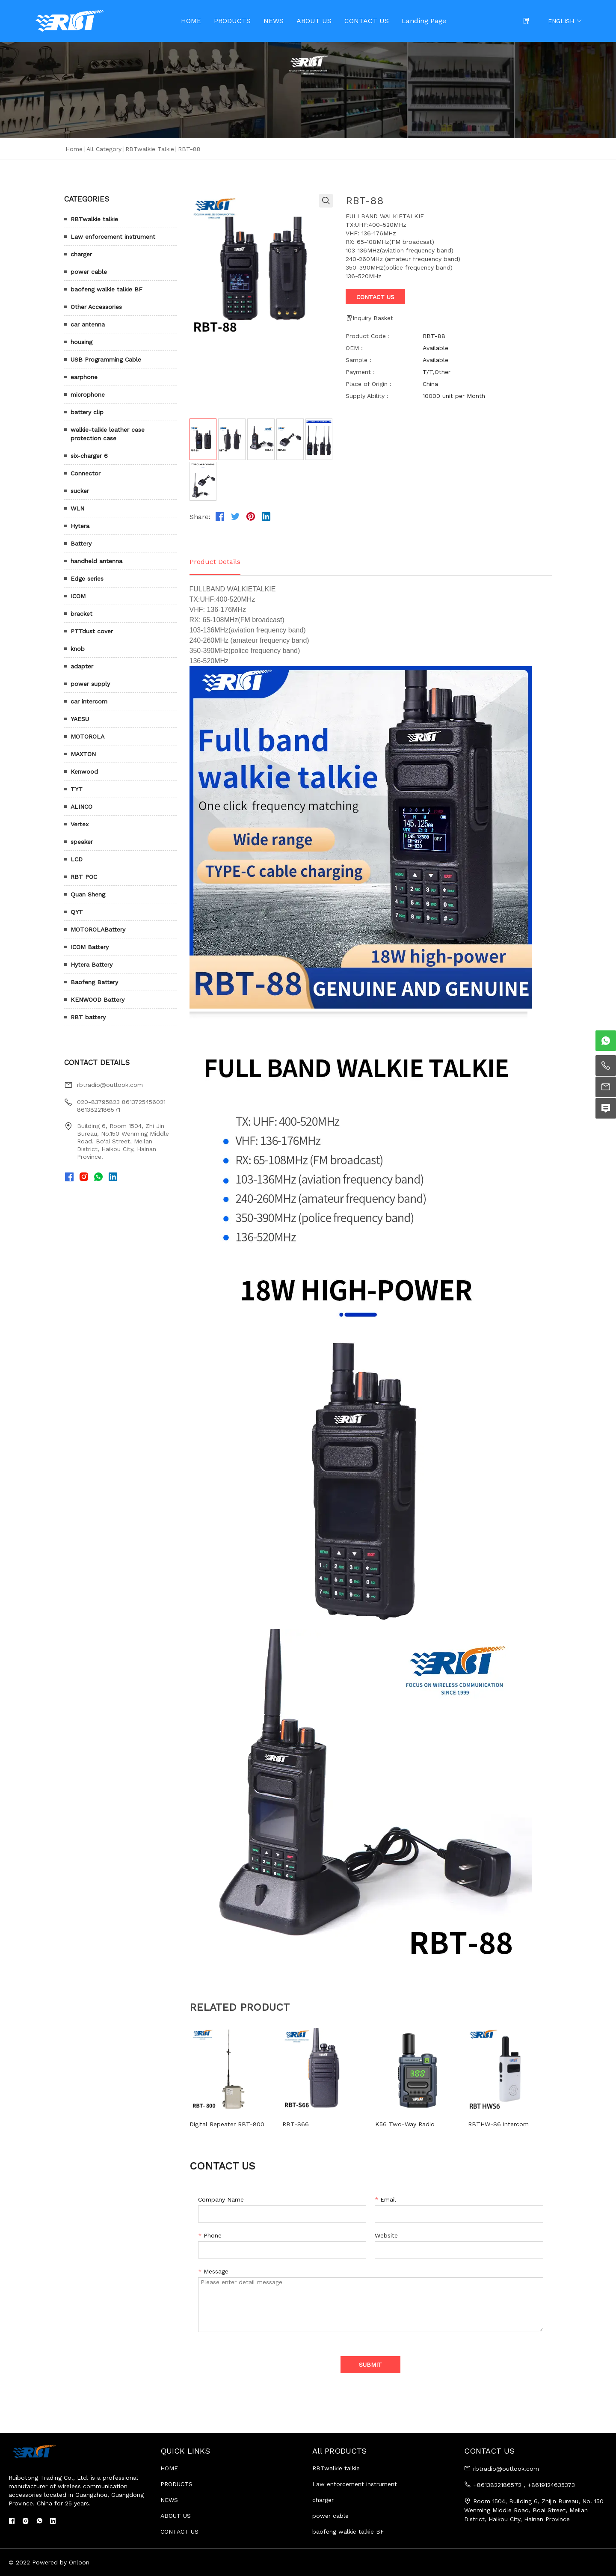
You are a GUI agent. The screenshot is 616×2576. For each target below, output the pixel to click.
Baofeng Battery (94, 982)
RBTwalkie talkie (149, 148)
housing (81, 341)
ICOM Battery (90, 947)
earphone (84, 377)
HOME (191, 21)
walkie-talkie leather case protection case (108, 434)
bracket (81, 613)
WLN (77, 508)
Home (74, 148)
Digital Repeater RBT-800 (227, 2124)
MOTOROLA (87, 736)
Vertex (80, 824)
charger (81, 254)
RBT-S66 (295, 2124)
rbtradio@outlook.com (110, 1084)
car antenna (88, 324)
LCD (77, 859)
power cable (89, 271)
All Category (103, 148)
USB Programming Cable (106, 359)
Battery (81, 543)
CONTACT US (366, 21)
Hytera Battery (92, 964)
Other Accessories (96, 306)
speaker (82, 841)
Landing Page (424, 21)
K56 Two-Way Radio (405, 2124)
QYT (77, 911)
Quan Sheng (88, 894)
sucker (80, 490)
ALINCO (81, 806)
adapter (82, 666)
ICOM (78, 596)
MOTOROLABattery (98, 929)
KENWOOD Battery (97, 999)
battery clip (87, 412)
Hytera (80, 525)
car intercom (89, 701)
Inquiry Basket (369, 318)
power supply (90, 683)
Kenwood (84, 771)
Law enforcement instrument (113, 236)
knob (78, 648)
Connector (86, 473)
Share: (200, 517)
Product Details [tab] (215, 562)
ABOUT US (314, 21)
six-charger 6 (89, 455)
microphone (88, 394)
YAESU (80, 718)
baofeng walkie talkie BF (106, 289)
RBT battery (88, 1017)
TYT (77, 789)
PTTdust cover (92, 631)
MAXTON (83, 754)
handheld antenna (96, 561)
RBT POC (84, 876)
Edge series (87, 578)
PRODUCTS (232, 21)
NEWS (274, 21)
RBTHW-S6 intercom (498, 2124)
